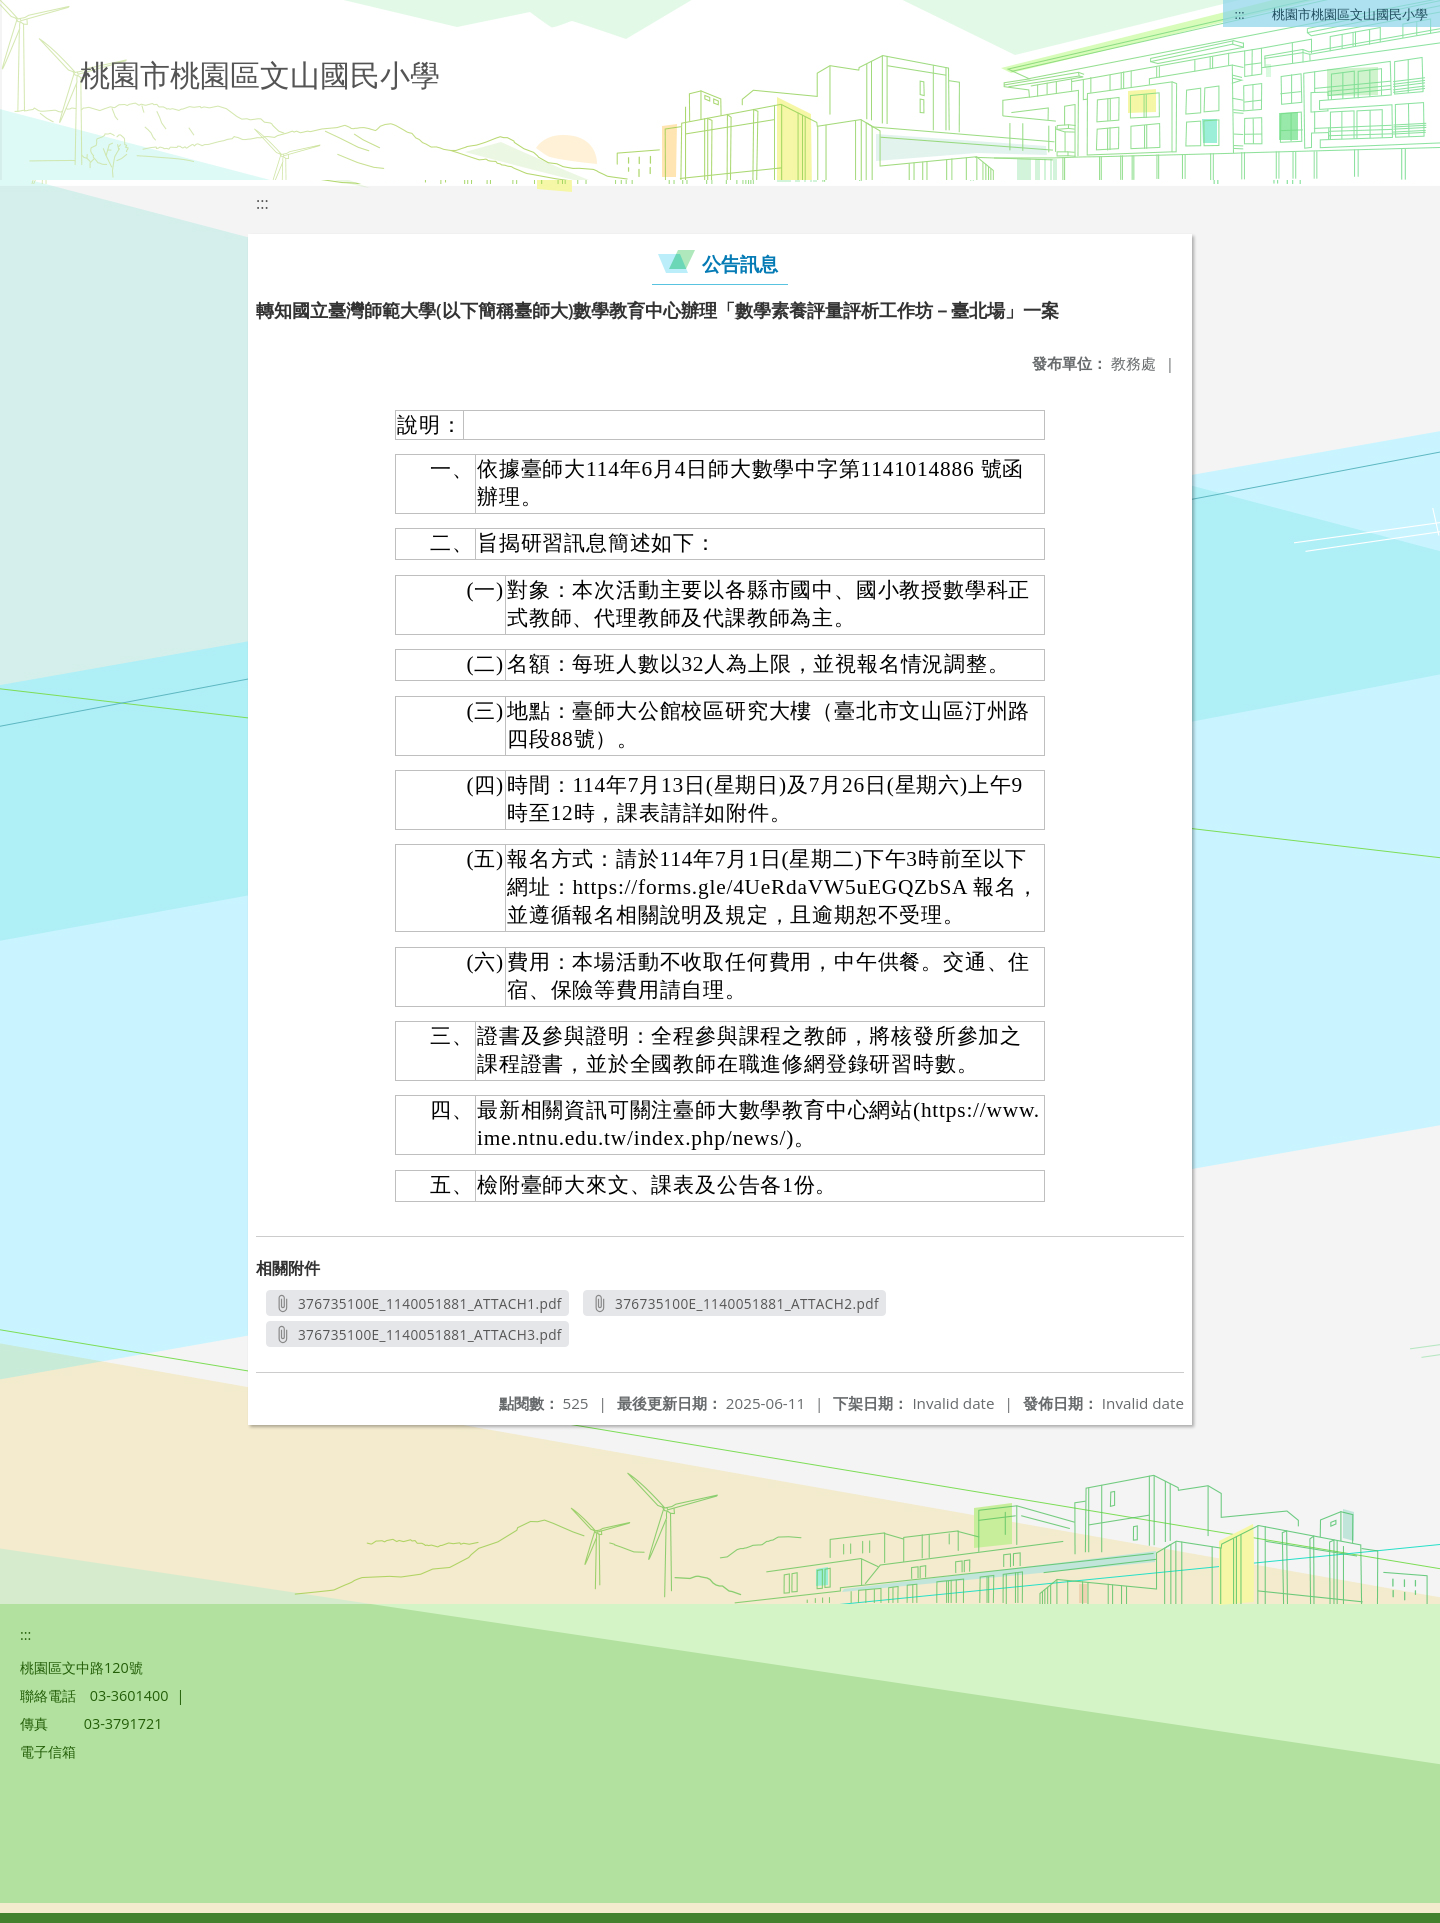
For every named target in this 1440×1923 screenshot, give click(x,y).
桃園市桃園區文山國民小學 (1350, 14)
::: (1240, 14)
